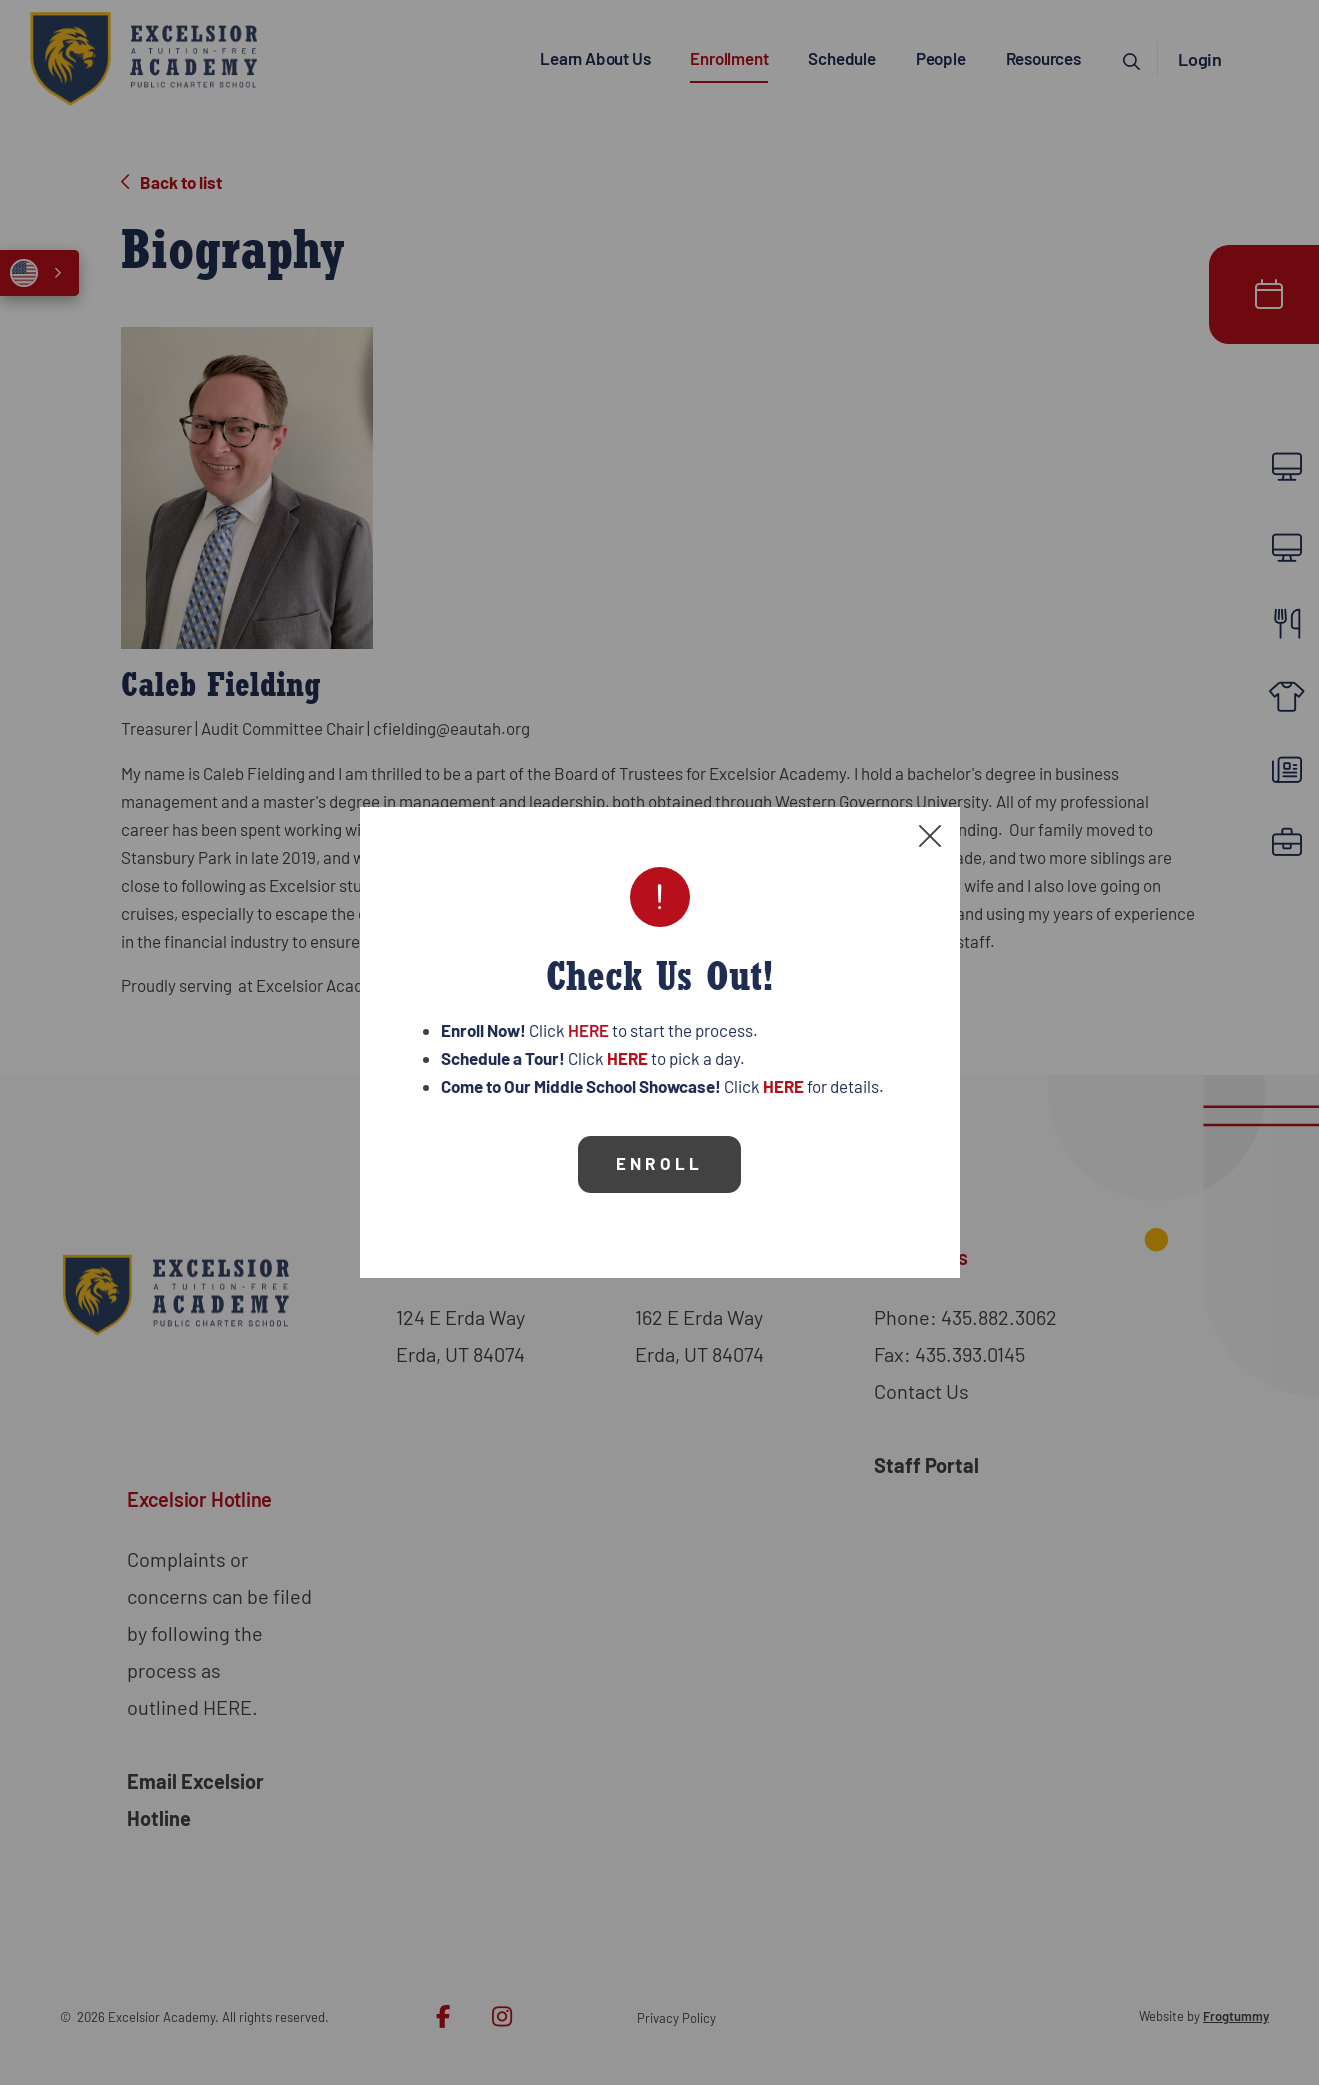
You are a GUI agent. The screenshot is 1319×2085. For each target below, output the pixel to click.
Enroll (660, 1155)
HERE (588, 1022)
